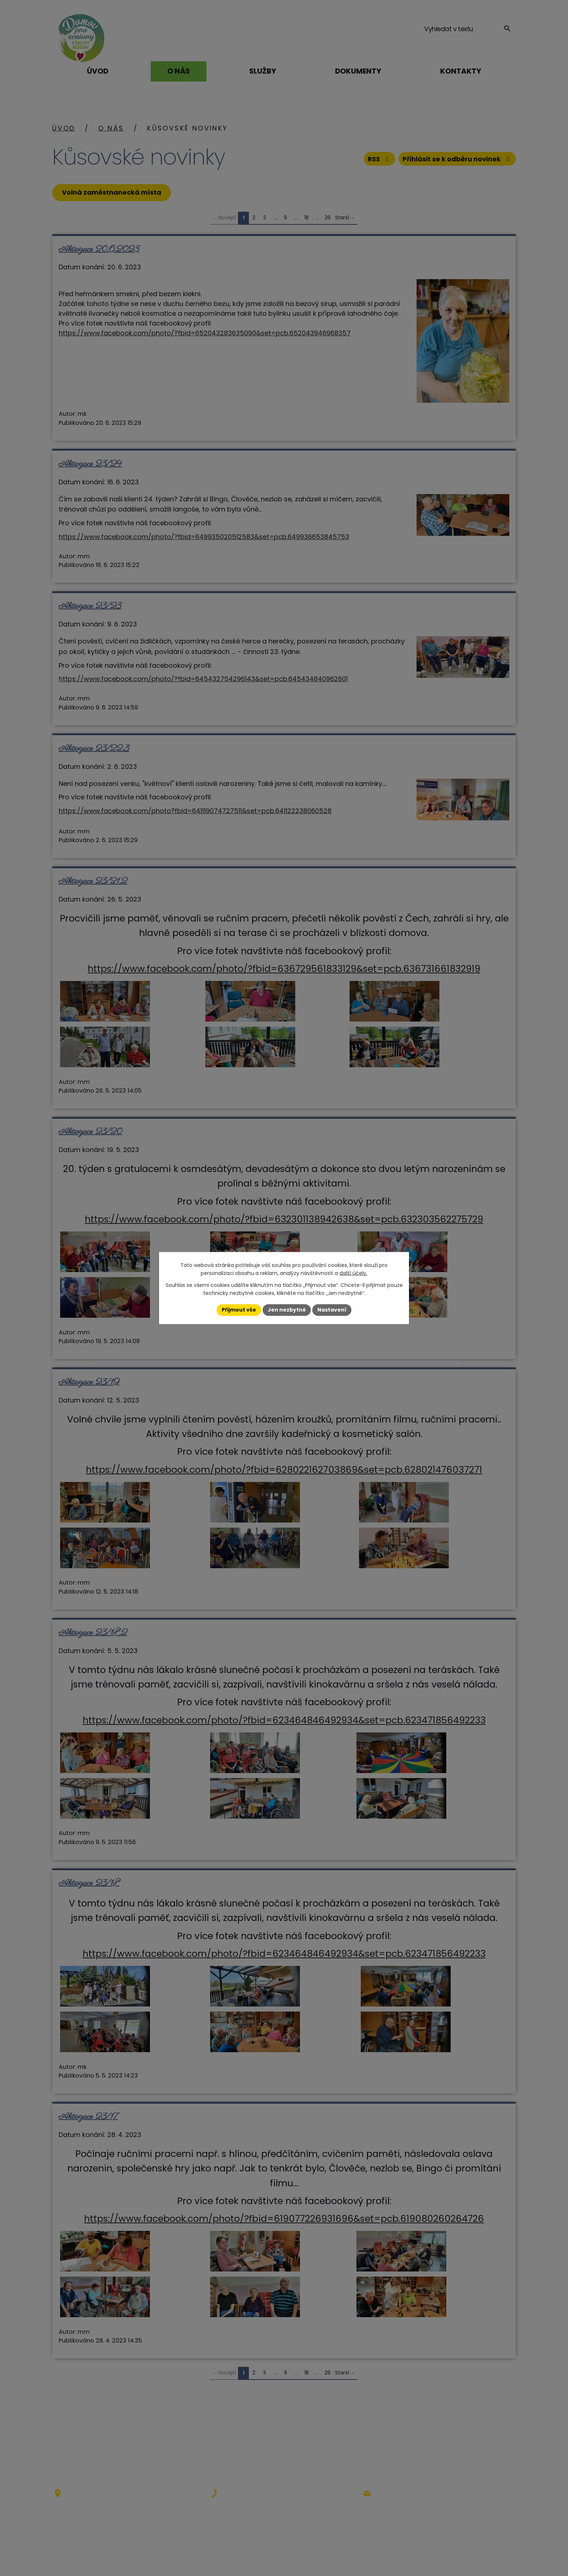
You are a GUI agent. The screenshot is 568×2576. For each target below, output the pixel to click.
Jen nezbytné (287, 1309)
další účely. (353, 1273)
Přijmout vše (239, 1309)
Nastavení (331, 1309)
